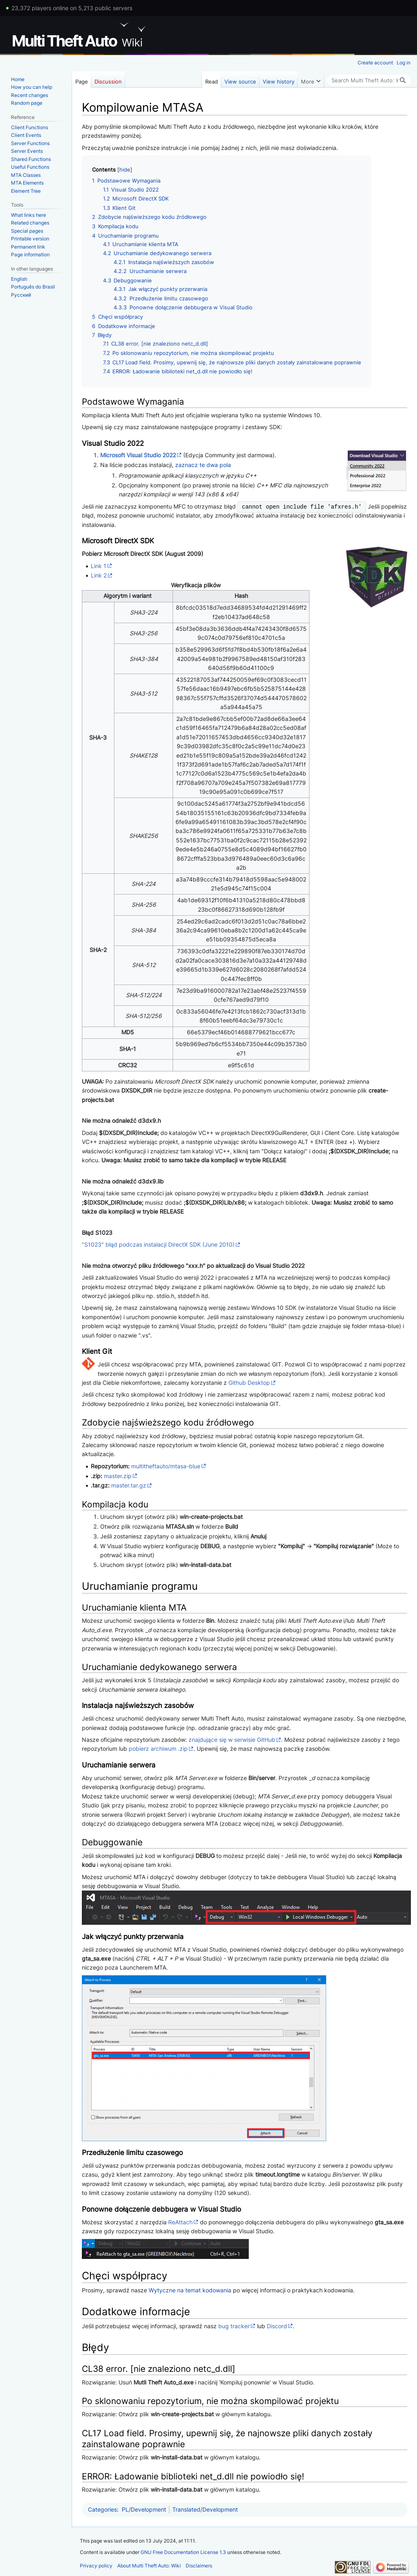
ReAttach (180, 2222)
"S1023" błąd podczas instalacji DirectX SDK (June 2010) (158, 1244)
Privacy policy (96, 2566)
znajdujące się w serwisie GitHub (232, 1739)
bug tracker (234, 2326)
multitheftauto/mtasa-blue (165, 1466)
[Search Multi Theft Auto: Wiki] (368, 80)
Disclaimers (199, 2566)
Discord (277, 2326)
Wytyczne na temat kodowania (190, 2290)
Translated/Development (205, 2509)
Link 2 (99, 575)
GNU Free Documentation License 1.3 (183, 2552)
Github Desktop (249, 1382)
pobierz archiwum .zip (158, 1748)
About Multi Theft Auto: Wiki (149, 2566)
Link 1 (98, 565)
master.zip (118, 1475)
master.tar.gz (128, 1485)
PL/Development (144, 2509)
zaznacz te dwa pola (203, 464)
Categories (102, 2509)
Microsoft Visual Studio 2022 (138, 455)
